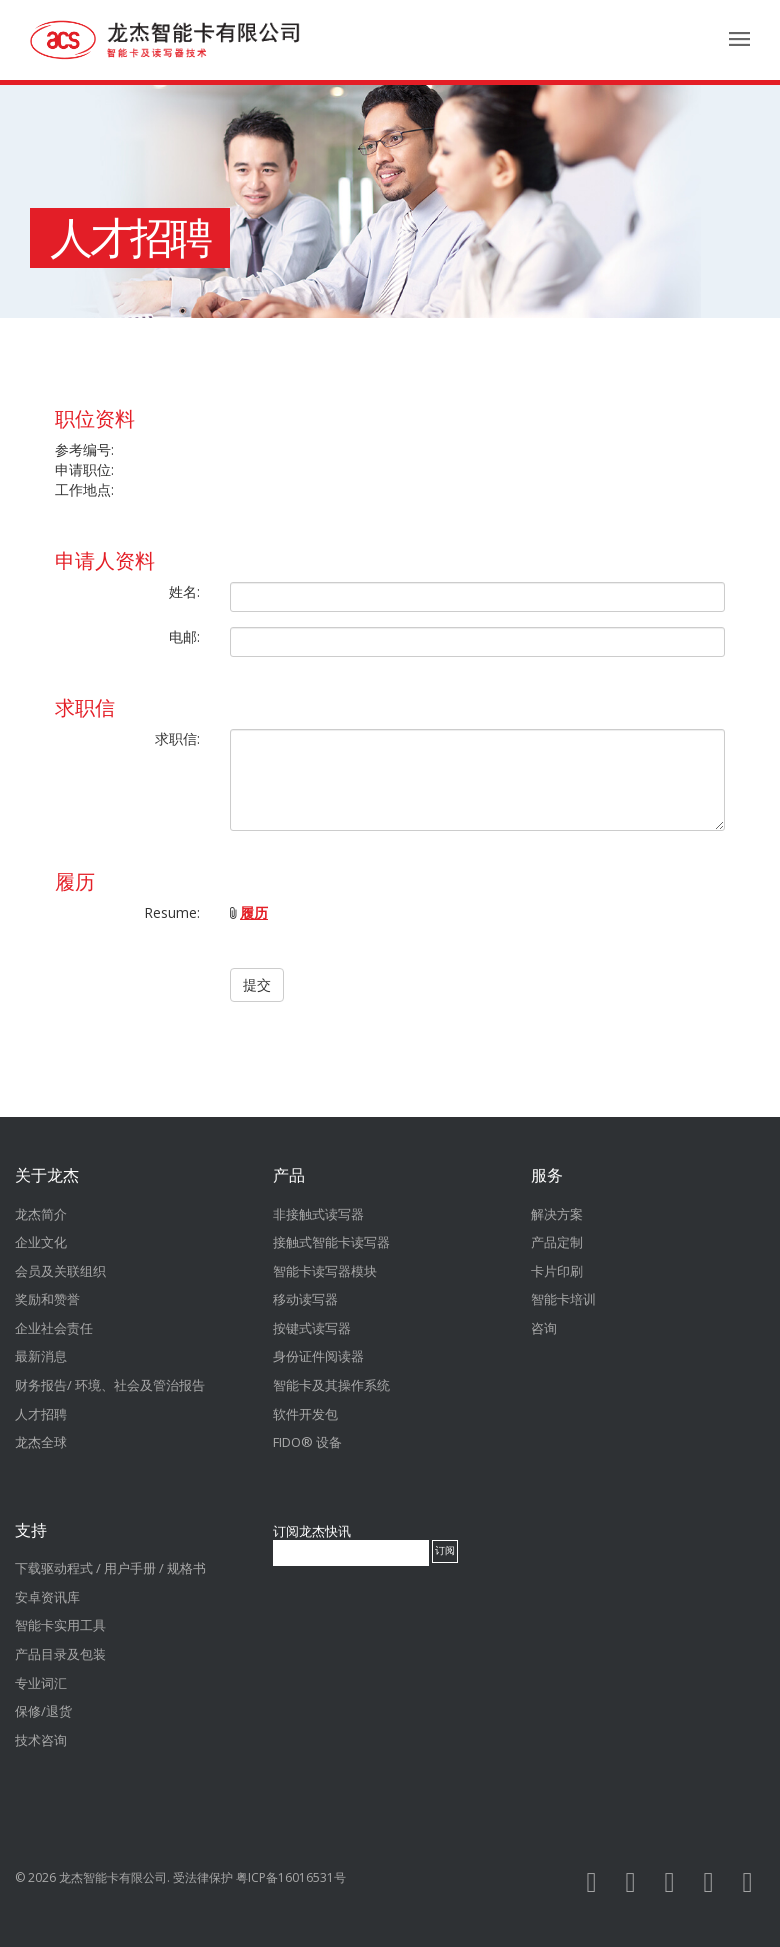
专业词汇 (41, 1683)
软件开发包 (305, 1414)
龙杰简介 (41, 1214)
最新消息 (41, 1356)
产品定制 (557, 1242)
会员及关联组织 (60, 1271)
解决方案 (557, 1214)
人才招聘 (130, 238)
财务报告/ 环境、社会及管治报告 (110, 1385)
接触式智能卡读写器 (331, 1242)
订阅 (445, 1550)
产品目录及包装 (60, 1654)
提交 (257, 985)
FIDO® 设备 (307, 1442)
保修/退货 (43, 1711)
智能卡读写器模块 (325, 1271)
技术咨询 (41, 1740)
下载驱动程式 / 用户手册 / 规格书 (110, 1568)
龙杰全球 (41, 1442)
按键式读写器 (312, 1328)
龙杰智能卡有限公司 (113, 1877)
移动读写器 (305, 1299)
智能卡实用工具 (60, 1625)
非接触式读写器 (318, 1214)
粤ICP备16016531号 (291, 1877)
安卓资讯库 (47, 1597)
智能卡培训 (563, 1299)
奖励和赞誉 (47, 1299)
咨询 (544, 1328)
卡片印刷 (557, 1271)
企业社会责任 (54, 1328)
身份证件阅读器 (318, 1356)
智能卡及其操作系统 (331, 1385)
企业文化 (41, 1242)
